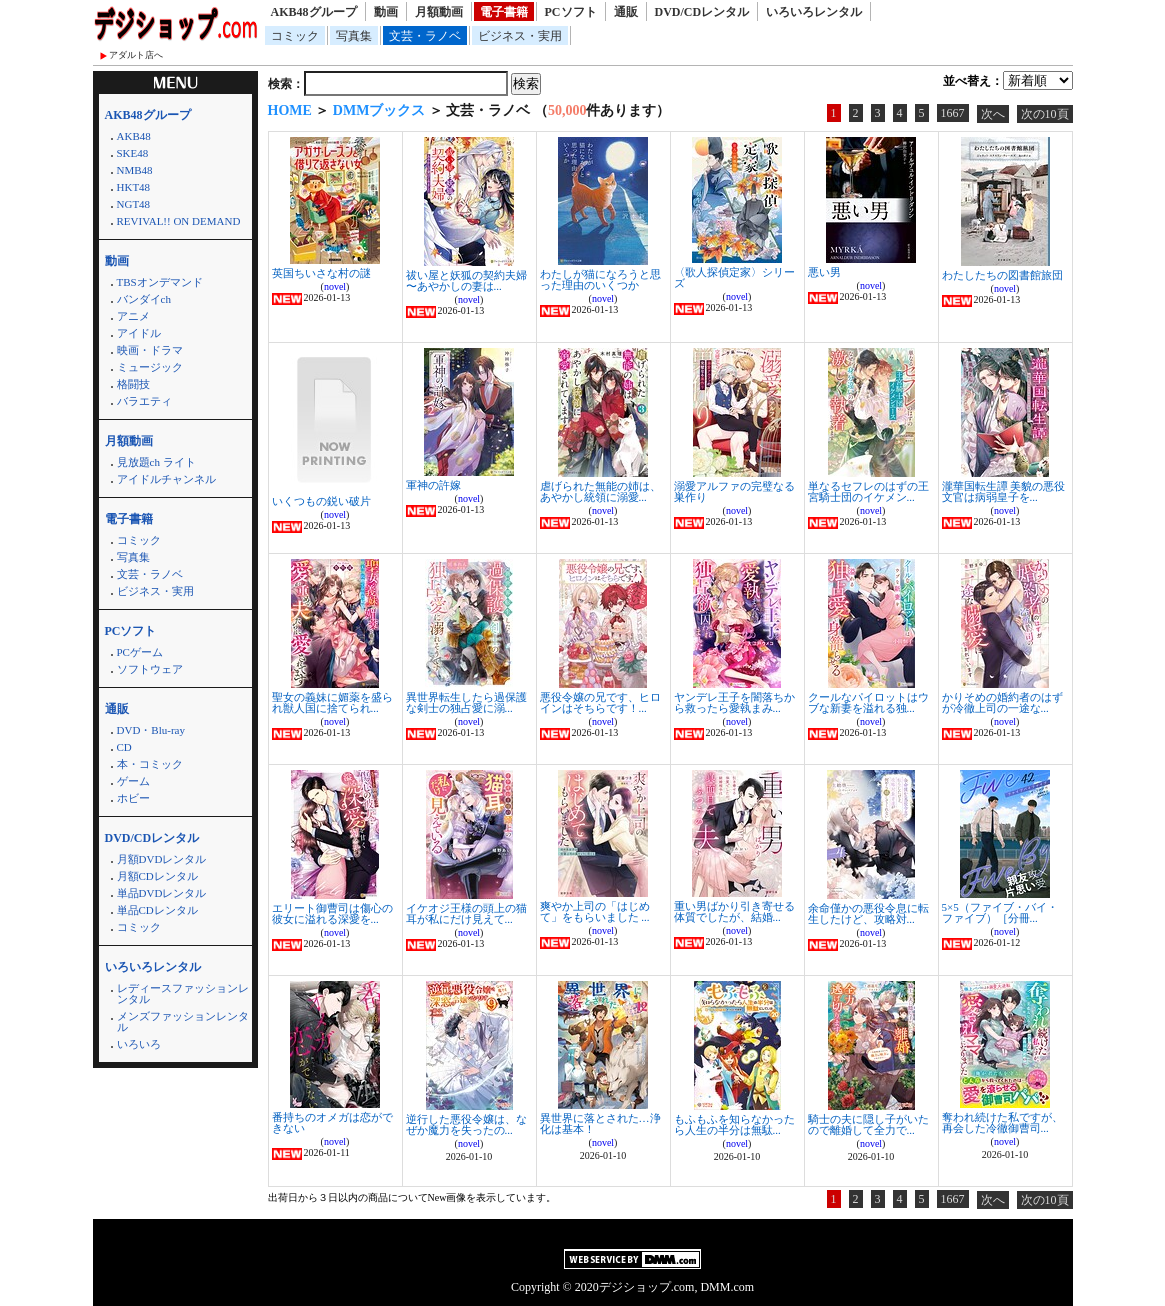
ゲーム (133, 781)
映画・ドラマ (150, 350)
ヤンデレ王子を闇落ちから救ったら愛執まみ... (734, 702)
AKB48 (134, 136)
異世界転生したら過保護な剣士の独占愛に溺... (466, 702)
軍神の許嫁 (433, 485)
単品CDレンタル (157, 910)
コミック (295, 36)
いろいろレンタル (814, 12)
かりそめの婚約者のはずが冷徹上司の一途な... (1002, 702)
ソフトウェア (150, 669)
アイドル (139, 333)
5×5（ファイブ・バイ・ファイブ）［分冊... (1000, 912)
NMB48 (135, 170)
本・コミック (150, 764)
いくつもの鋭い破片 (321, 501)
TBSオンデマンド (160, 282)
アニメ (133, 316)
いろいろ (139, 1044)
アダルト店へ (136, 55)
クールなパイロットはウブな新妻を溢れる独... (868, 702)
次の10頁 (1045, 114)
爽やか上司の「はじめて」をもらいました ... (595, 911)
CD (124, 747)
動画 (386, 12)
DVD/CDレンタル (702, 12)
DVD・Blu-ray (151, 730)
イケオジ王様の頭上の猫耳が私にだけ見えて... (466, 913)
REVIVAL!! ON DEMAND (179, 221)
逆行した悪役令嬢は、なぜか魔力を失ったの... (466, 1124)
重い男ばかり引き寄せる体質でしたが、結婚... (734, 911)
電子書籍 (504, 12)
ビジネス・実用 (520, 36)
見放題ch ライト (156, 462)
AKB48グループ (314, 12)
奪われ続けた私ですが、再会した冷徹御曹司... (1002, 1122)
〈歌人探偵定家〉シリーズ (734, 277)
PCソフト (571, 12)
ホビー (133, 798)
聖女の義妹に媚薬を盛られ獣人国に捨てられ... (332, 702)
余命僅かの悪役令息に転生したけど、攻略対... (868, 913)
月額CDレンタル (157, 876)
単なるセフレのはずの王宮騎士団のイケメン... (868, 491)
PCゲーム (140, 652)
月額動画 (439, 12)
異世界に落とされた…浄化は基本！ (600, 1123)
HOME (290, 110)
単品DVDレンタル (162, 893)
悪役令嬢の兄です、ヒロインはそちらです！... (600, 702)
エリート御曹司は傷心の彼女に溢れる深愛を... (332, 913)
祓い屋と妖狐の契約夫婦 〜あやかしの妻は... (466, 280)
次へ (993, 114)
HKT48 (134, 187)
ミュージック (150, 367)
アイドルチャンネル (166, 479)
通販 (626, 12)
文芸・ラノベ (425, 36)
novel (335, 286)
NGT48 (134, 204)
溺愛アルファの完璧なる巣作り (734, 491)
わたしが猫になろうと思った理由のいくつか (600, 279)
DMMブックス (379, 110)
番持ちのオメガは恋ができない (332, 1122)
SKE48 (133, 153)
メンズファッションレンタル (183, 1021)
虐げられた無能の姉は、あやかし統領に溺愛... (600, 491)
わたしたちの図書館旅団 (1002, 275)
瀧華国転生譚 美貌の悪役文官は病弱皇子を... (1004, 491)
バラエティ (144, 401)
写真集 (354, 36)
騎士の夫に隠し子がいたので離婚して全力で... (868, 1124)
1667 (953, 113)
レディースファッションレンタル (183, 993)
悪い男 (824, 272)
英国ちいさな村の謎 (321, 273)
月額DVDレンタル (162, 859)
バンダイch (144, 299)
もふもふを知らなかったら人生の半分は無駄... (734, 1124)
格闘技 (133, 384)
